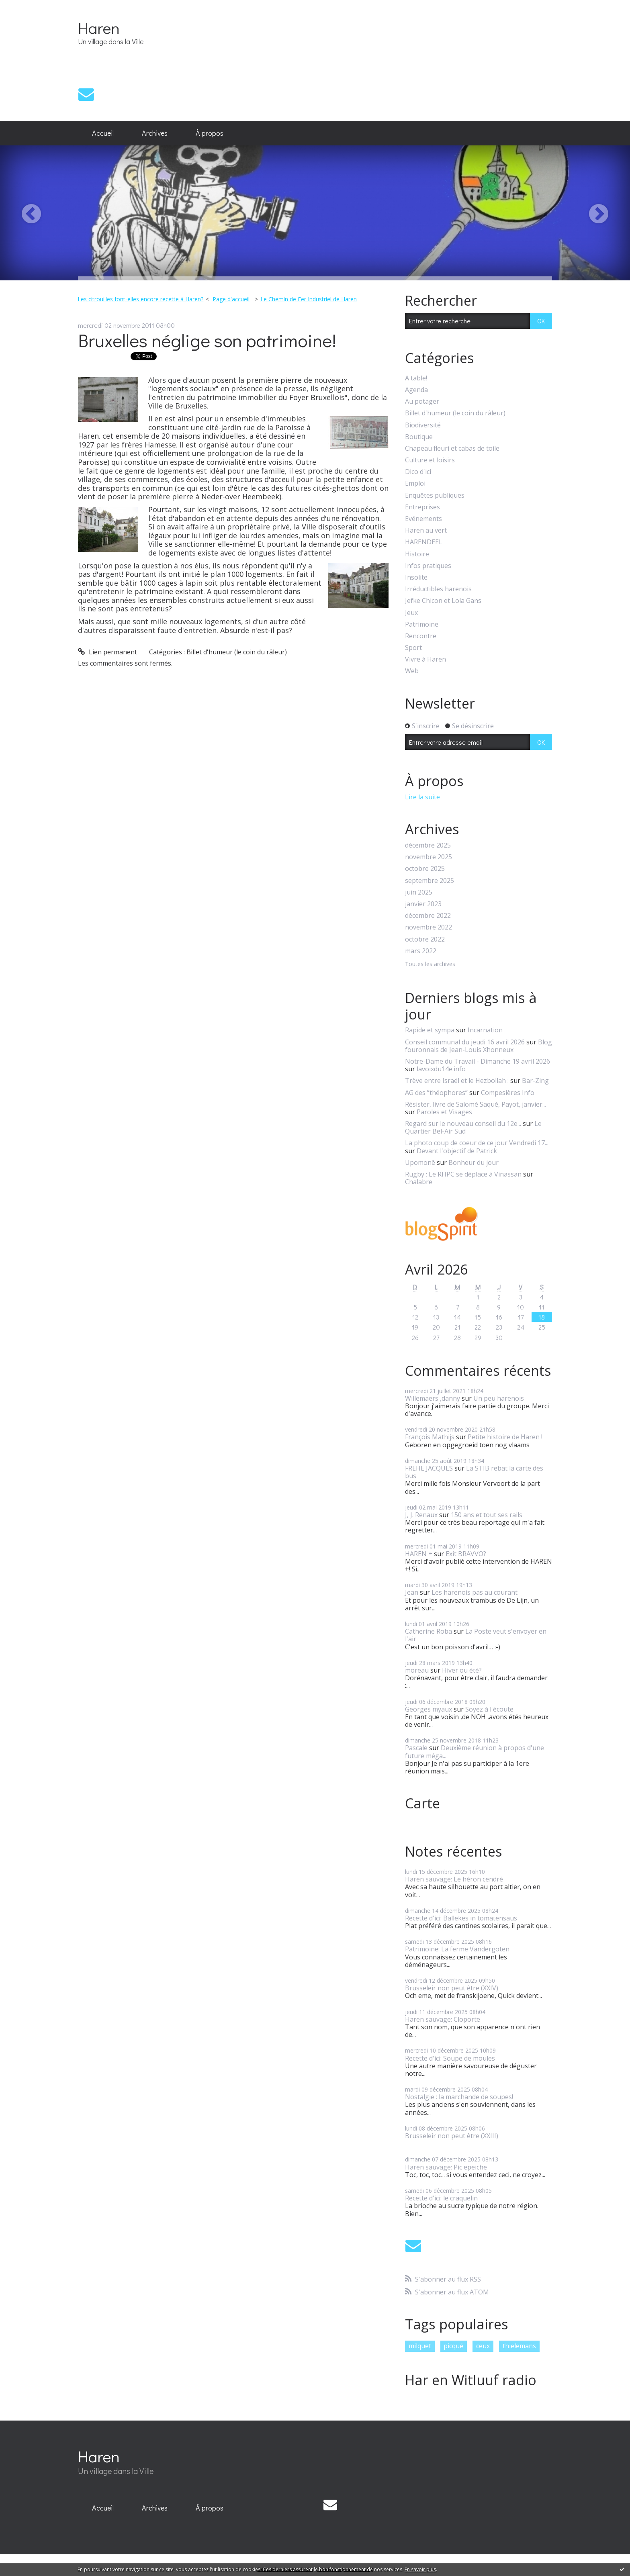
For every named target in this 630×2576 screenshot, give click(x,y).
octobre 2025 (425, 868)
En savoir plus (420, 2569)
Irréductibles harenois (438, 589)
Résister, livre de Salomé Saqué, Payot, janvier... (475, 1104)
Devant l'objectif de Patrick (457, 1150)
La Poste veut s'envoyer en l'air (475, 1635)
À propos (209, 133)
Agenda (416, 390)
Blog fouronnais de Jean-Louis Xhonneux (478, 1046)
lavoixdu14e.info (441, 1068)
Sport (413, 648)
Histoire (417, 554)
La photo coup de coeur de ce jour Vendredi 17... (476, 1142)
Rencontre (420, 636)
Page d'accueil (231, 299)
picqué (453, 2345)
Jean (411, 1592)
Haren (99, 27)
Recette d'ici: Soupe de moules (450, 2058)
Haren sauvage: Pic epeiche (446, 2167)
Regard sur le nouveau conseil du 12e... (463, 1123)
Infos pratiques (428, 566)
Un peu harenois (498, 1398)
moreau (417, 1670)
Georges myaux (428, 1709)
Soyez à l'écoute (489, 1709)
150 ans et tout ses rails (486, 1514)
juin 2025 (418, 892)
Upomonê (420, 1162)
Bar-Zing (535, 1080)
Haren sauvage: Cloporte (442, 2019)
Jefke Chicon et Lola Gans (443, 601)
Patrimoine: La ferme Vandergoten (457, 1949)
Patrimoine (421, 624)
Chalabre (418, 1181)
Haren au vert (426, 530)
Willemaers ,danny (432, 1398)
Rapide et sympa (429, 1029)
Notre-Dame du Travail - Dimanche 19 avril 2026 (477, 1061)
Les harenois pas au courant (475, 1592)
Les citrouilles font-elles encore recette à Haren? (140, 299)
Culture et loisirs (430, 460)
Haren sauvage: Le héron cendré (454, 1879)
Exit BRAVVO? (466, 1553)
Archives (155, 133)
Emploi (415, 483)
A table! (416, 378)
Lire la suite (422, 797)
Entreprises (422, 507)
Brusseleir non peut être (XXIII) (451, 2135)
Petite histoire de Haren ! (505, 1436)
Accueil (103, 133)
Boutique (419, 437)
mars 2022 (420, 951)
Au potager (422, 401)
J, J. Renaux (421, 1514)
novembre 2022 (428, 927)
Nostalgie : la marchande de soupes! (459, 2096)
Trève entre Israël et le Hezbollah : (457, 1080)
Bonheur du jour (473, 1162)
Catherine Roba (428, 1631)
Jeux (411, 613)
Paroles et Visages (444, 1111)
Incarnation (485, 1029)
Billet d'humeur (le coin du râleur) (236, 652)
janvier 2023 (423, 904)
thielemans (519, 2345)
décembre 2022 (428, 915)
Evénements (423, 519)
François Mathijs (429, 1436)
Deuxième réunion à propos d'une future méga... (474, 1751)
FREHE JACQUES (429, 1468)
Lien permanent (107, 652)
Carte (422, 1803)
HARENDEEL (423, 542)
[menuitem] (103, 133)
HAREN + (418, 1553)
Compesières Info (507, 1092)
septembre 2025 (429, 881)
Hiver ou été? (462, 1670)
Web (412, 671)
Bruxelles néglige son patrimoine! (207, 340)
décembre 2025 (428, 845)
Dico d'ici (418, 472)
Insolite (416, 577)
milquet (420, 2345)
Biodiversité (423, 425)
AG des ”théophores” (436, 1092)
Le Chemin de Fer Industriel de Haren (308, 299)
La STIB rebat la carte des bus (474, 1472)
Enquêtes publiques (434, 495)
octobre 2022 (425, 939)
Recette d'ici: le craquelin (441, 2198)
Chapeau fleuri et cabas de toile (452, 448)
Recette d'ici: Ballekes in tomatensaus (461, 1918)
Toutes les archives (430, 964)
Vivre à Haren (425, 659)
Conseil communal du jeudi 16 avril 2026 (465, 1042)
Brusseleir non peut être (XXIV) (451, 1988)
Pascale (416, 1747)
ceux (483, 2345)
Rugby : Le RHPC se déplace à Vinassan (463, 1174)
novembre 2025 (428, 857)
